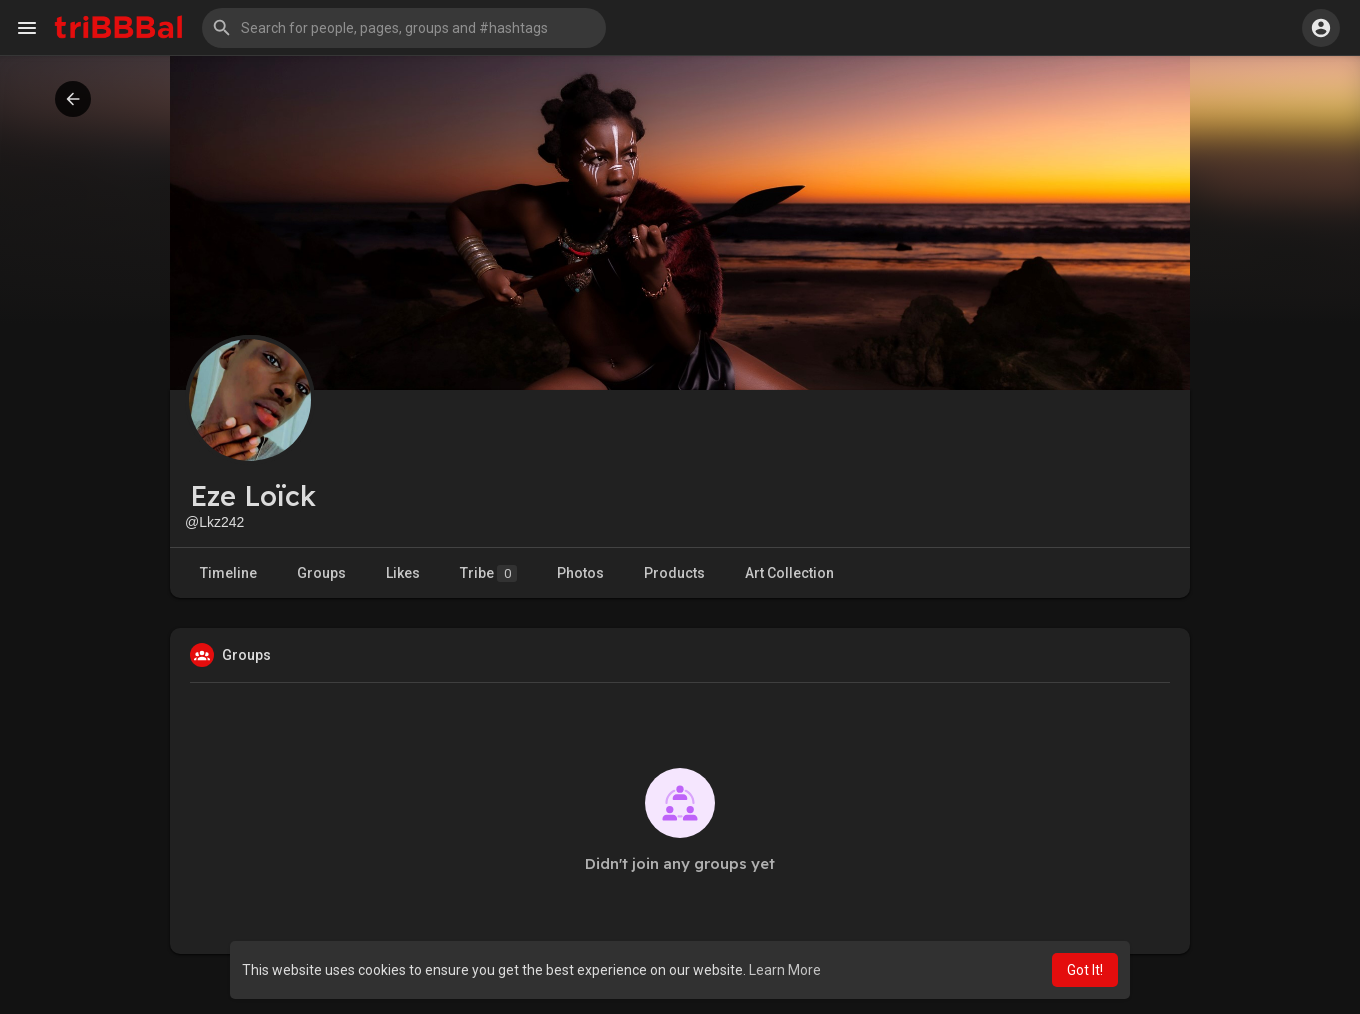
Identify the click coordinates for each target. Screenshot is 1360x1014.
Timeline (228, 573)
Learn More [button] (785, 970)
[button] (404, 28)
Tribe (488, 573)
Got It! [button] (1085, 970)
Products (674, 573)
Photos (580, 573)
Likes (403, 573)
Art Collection (789, 573)
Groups (321, 573)
